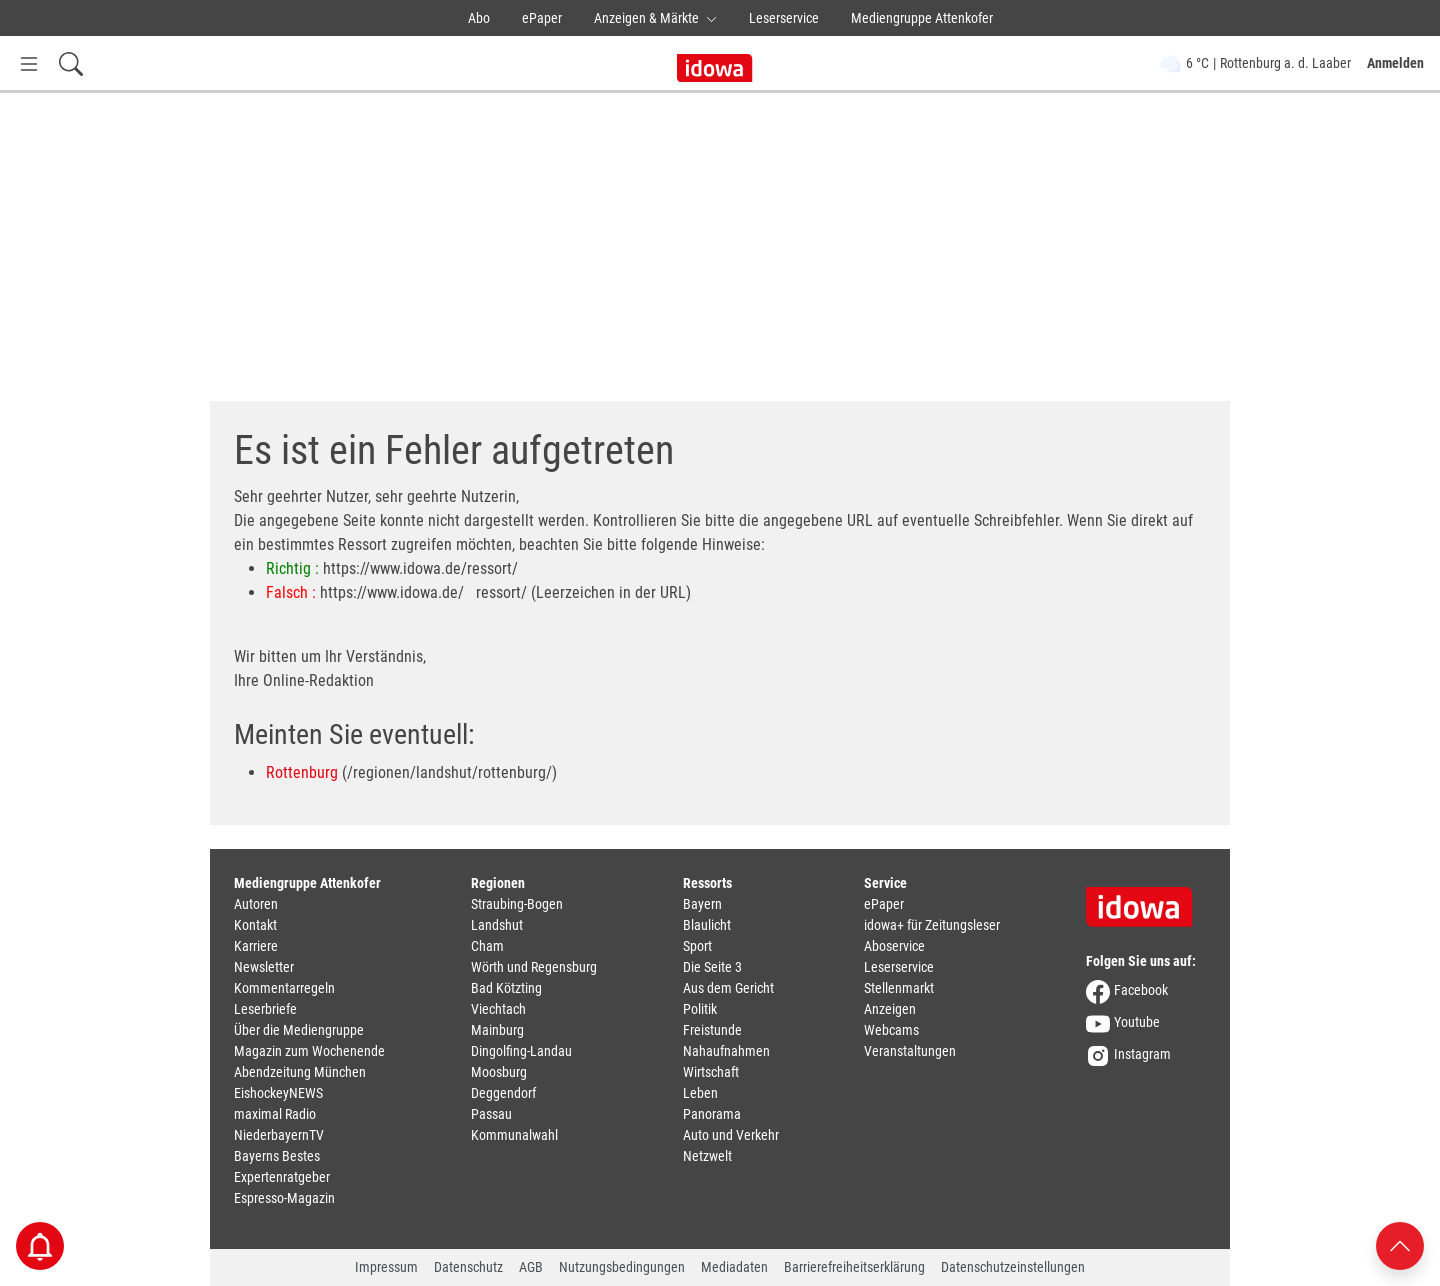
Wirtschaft (711, 1072)
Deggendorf (503, 1093)
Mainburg (497, 1030)
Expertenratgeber (282, 1177)
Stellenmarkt (899, 988)
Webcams (891, 1030)
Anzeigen (890, 1009)
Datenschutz (468, 1267)
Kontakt (255, 925)
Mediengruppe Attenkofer (922, 18)
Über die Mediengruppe (299, 1030)
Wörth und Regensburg (534, 967)
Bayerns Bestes (277, 1156)
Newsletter (264, 967)
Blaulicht (707, 925)
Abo (479, 18)
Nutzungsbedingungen (622, 1267)
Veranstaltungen (910, 1051)
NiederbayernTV (279, 1135)
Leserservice (784, 18)
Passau (491, 1114)
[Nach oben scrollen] (1400, 1244)
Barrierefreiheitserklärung (854, 1267)
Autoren (256, 904)
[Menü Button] (29, 63)
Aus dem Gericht (728, 988)
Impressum (386, 1267)
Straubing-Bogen (517, 904)
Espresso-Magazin (284, 1198)
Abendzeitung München (300, 1072)
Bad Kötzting (506, 988)
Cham (487, 946)
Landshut (497, 925)
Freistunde (712, 1030)
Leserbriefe (265, 1009)
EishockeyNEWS (278, 1093)
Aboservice (894, 946)
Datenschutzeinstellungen (1013, 1267)
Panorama (712, 1114)
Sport (697, 946)
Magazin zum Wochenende (309, 1051)
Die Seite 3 (712, 967)
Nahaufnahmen (726, 1051)
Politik (700, 1009)
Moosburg (499, 1072)
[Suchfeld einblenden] (71, 63)
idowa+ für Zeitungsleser (932, 925)
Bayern (702, 904)
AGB (531, 1267)
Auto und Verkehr (731, 1135)
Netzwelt (707, 1156)
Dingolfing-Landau (521, 1051)
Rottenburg (302, 772)
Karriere (256, 946)
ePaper (542, 18)
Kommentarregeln (284, 988)
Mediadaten (734, 1267)
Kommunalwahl (514, 1135)
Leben (700, 1093)
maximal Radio (275, 1114)
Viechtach (498, 1009)
